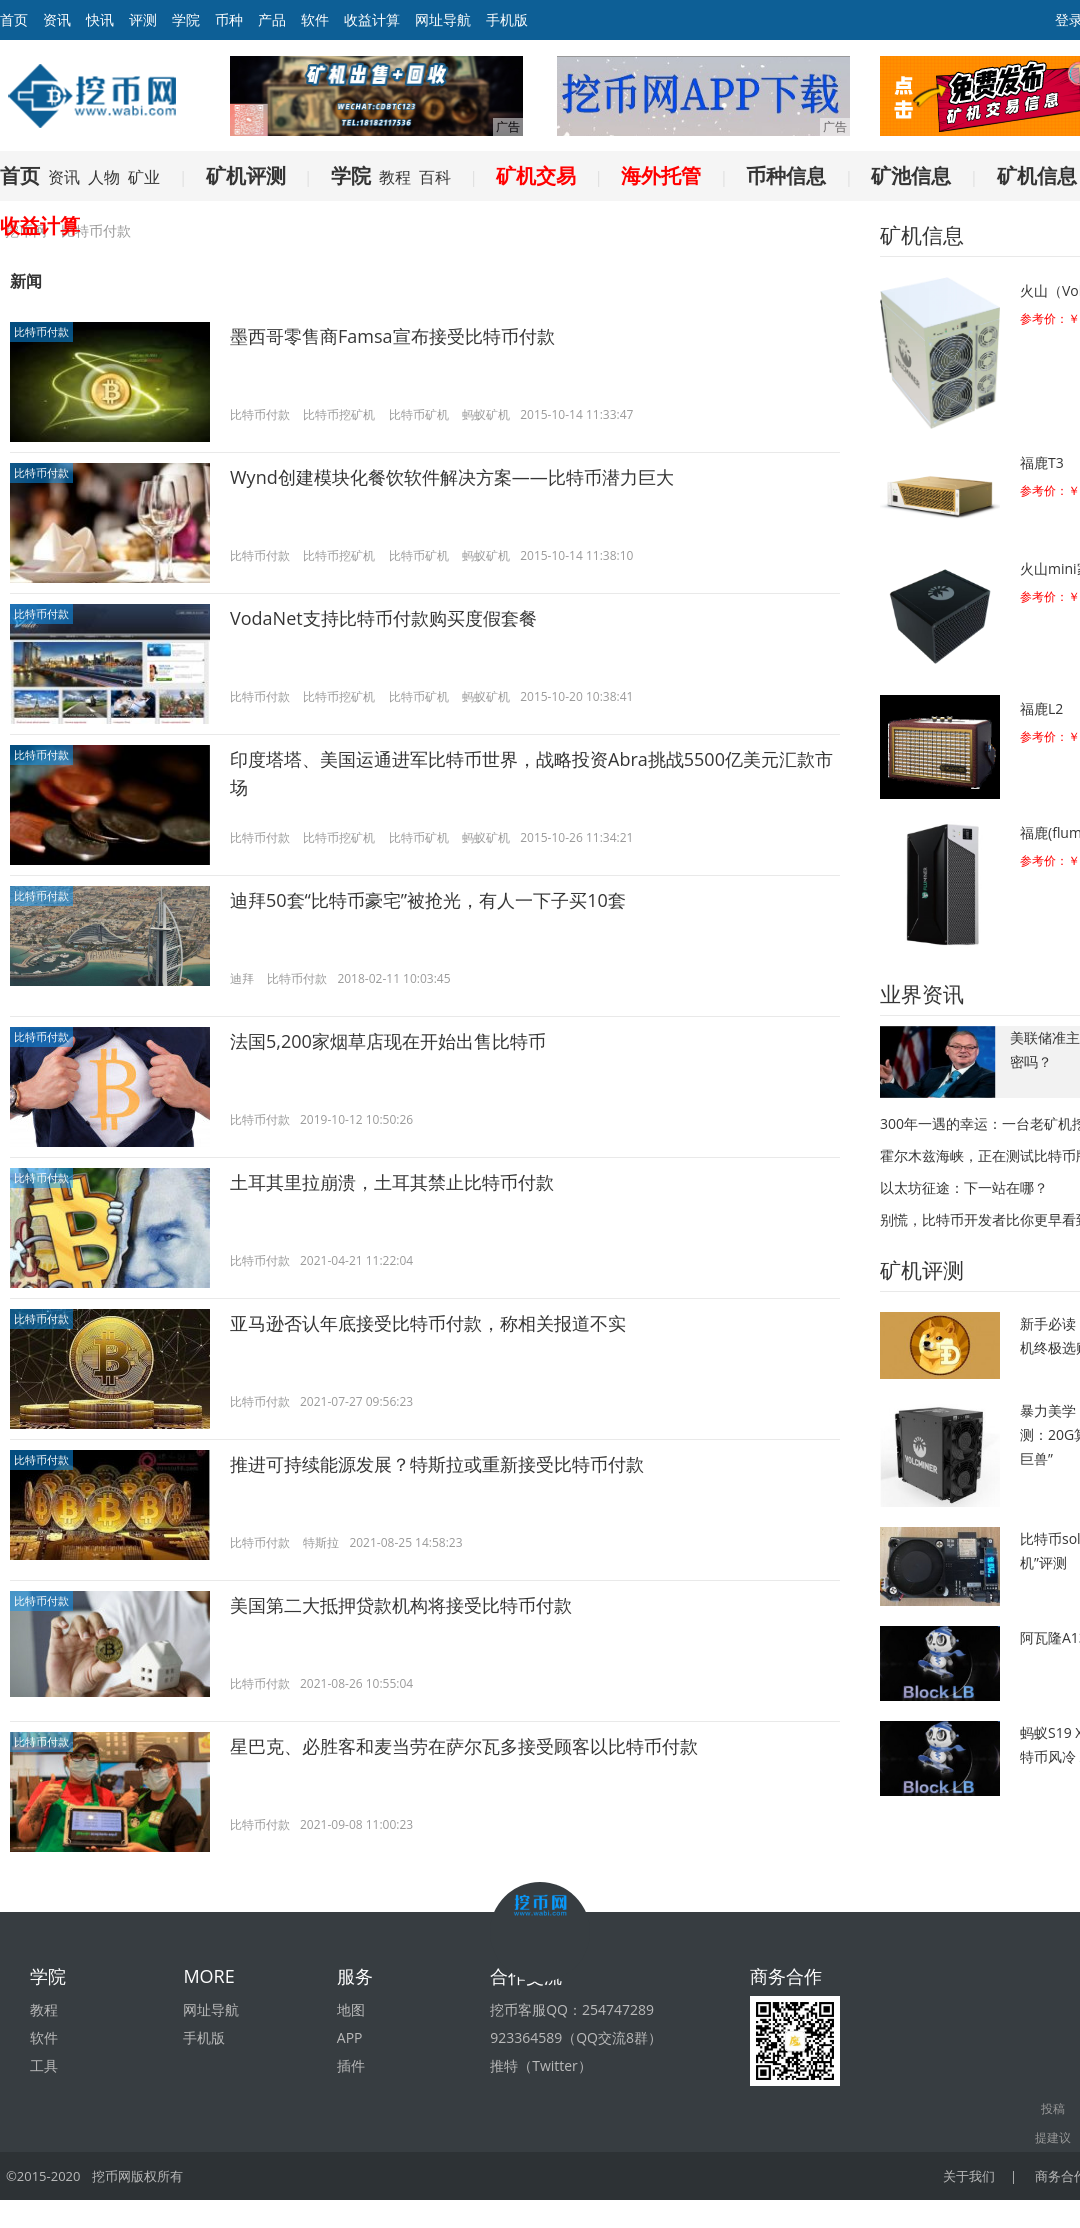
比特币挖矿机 (339, 414)
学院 (186, 19)
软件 (315, 19)
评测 (143, 19)
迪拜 (242, 978)
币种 (229, 19)
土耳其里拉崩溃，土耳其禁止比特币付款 (392, 1182)
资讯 (57, 19)
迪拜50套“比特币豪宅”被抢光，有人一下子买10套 (428, 900)
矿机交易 (536, 175)
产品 (272, 19)
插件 (351, 2065)
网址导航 (443, 19)
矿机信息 (1037, 175)
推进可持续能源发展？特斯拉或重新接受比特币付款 (437, 1464)
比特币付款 (41, 331)
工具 (44, 2065)
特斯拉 (321, 1542)
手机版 (507, 19)
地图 (351, 2009)
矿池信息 (911, 175)
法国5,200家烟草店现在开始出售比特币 (388, 1041)
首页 (20, 175)
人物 (104, 177)
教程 (395, 177)
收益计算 (372, 19)
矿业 (144, 177)
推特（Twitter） (541, 2065)
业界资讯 (922, 994)
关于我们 (969, 2176)
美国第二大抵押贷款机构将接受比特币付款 (401, 1605)
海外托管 (661, 175)
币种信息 (786, 175)
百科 (435, 177)
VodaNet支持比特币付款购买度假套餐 (383, 618)
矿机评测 (246, 175)
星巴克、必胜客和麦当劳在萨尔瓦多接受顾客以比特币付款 (464, 1746)
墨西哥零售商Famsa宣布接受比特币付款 (392, 336)
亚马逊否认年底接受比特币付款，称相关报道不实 (428, 1323)
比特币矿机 (419, 414)
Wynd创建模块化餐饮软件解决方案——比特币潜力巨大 (452, 477)
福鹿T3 (1042, 462)
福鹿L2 (1041, 708)
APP (350, 2037)
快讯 (100, 19)
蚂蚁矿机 (486, 414)
